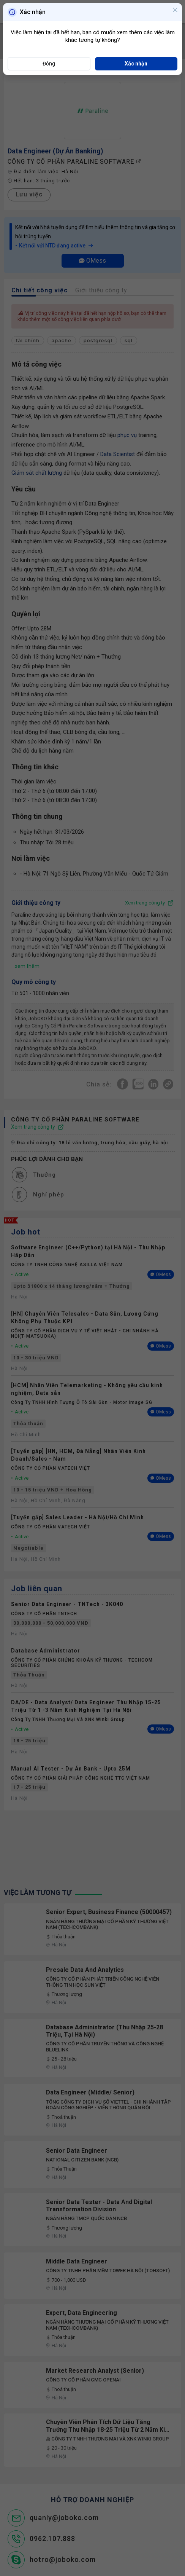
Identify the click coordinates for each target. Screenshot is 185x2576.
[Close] (175, 11)
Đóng (49, 64)
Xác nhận (136, 64)
